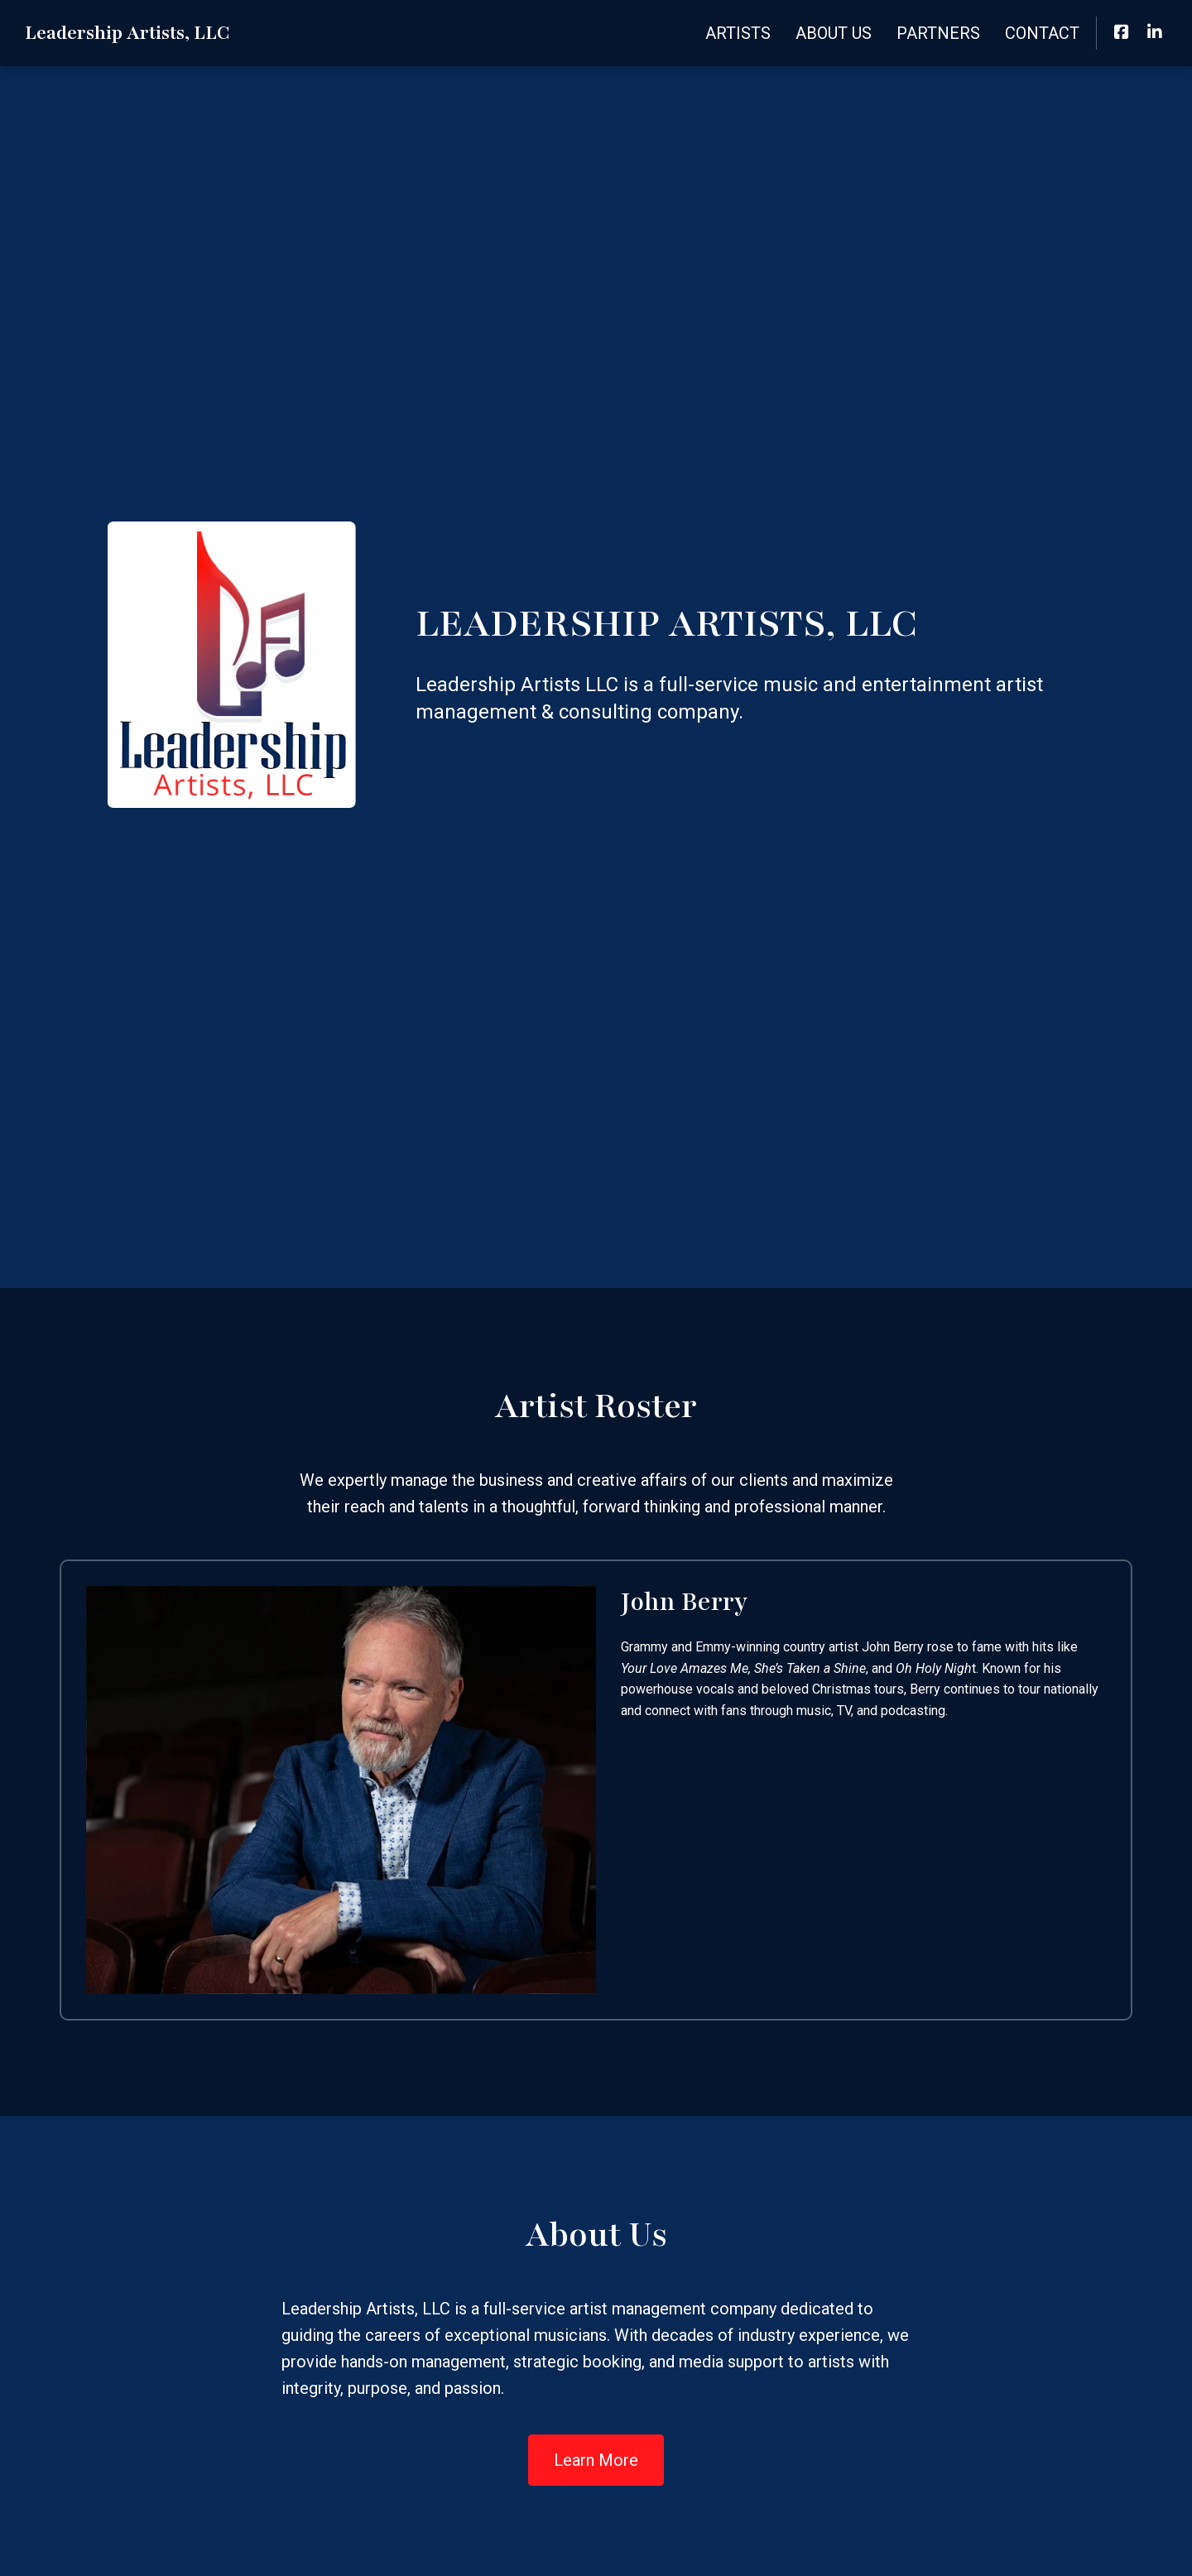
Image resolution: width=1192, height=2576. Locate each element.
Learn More (596, 2460)
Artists (738, 33)
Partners (938, 33)
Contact (1042, 33)
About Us (833, 33)
